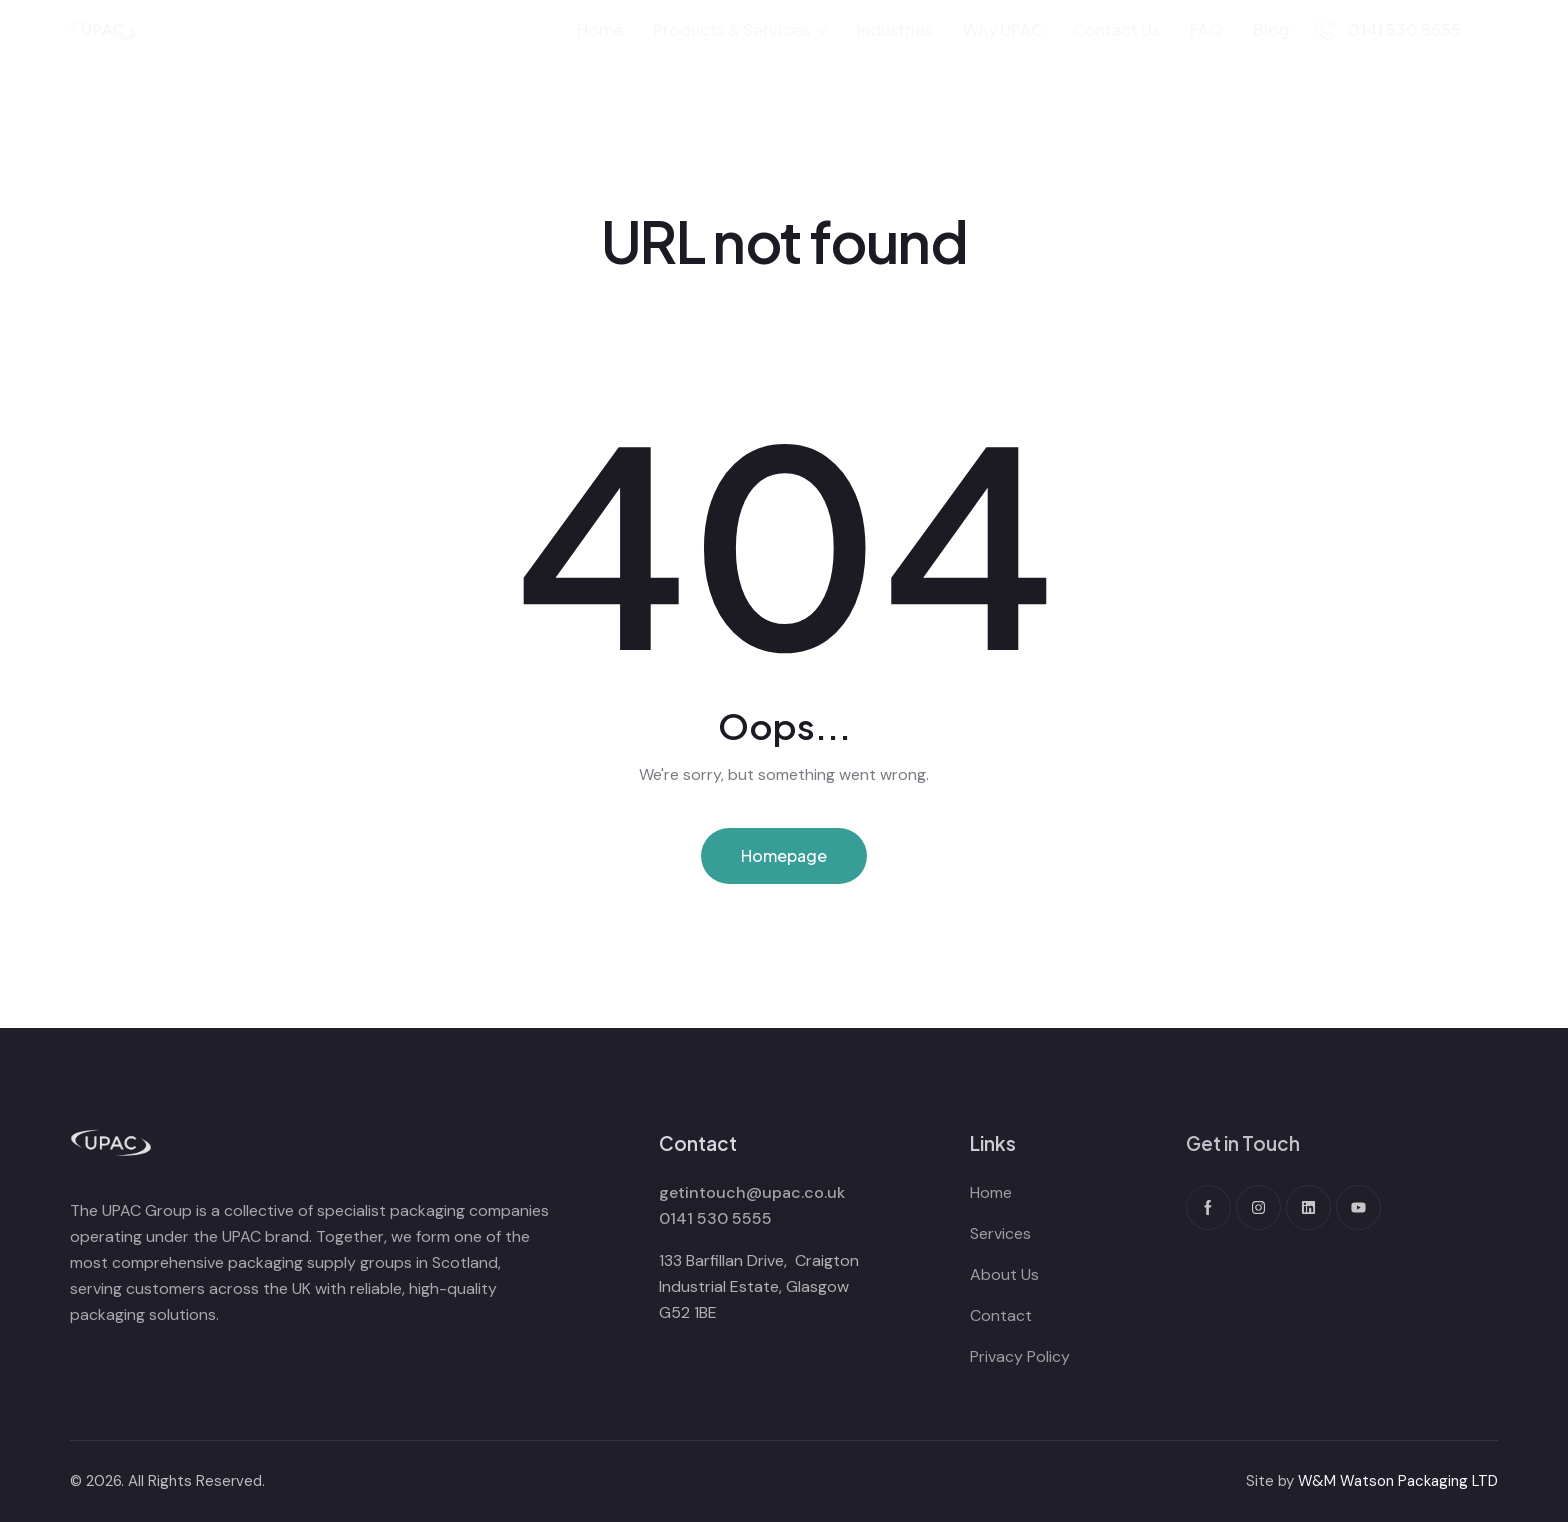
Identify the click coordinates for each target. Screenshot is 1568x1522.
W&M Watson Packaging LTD (1398, 1481)
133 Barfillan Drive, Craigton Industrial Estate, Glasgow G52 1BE (759, 1286)
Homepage (784, 855)
